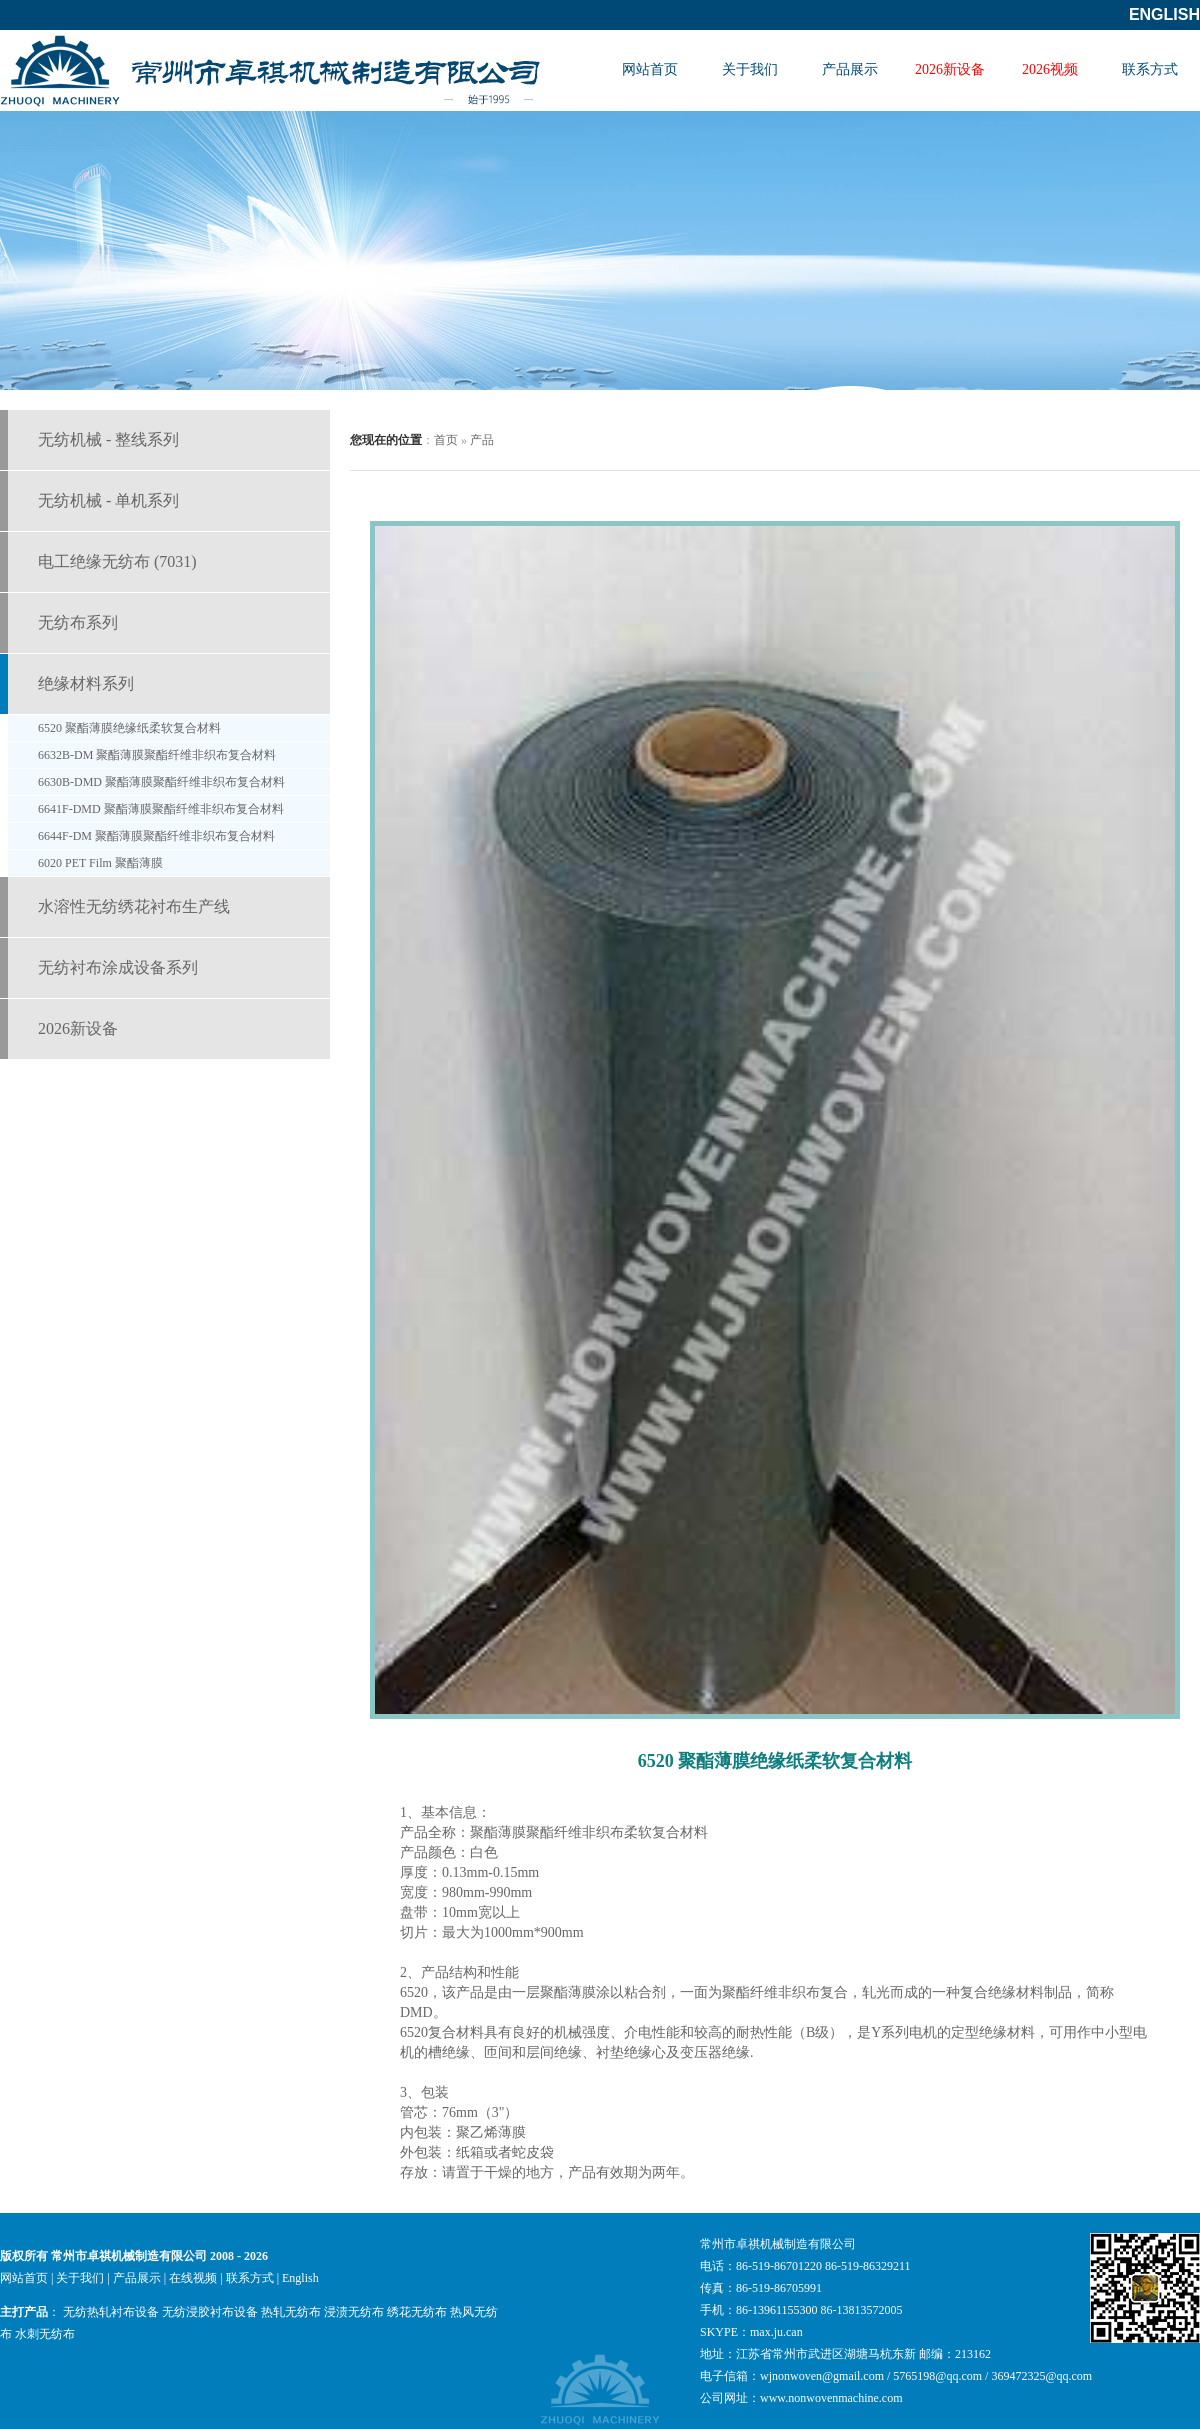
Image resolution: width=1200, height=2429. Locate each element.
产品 (482, 440)
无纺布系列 (78, 622)
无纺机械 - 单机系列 (108, 500)
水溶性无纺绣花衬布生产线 (134, 906)
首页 (446, 440)
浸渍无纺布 (354, 2312)
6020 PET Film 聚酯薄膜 (100, 863)
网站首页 (650, 69)
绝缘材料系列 (86, 683)
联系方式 (1150, 69)
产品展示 (850, 69)
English (1164, 14)
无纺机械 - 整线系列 (108, 439)
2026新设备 (950, 69)
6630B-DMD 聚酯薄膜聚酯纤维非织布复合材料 (161, 782)
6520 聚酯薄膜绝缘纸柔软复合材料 (129, 728)
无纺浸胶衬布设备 (210, 2312)
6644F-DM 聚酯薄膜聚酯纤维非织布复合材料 (156, 836)
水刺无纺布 (45, 2334)
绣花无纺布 (417, 2312)
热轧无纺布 (291, 2312)
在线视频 (193, 2278)
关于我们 (750, 69)
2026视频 (1050, 69)
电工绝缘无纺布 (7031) (117, 561)
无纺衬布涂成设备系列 (118, 967)
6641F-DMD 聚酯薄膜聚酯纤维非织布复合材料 (161, 809)
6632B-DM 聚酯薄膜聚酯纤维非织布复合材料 (157, 755)
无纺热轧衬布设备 (111, 2312)
